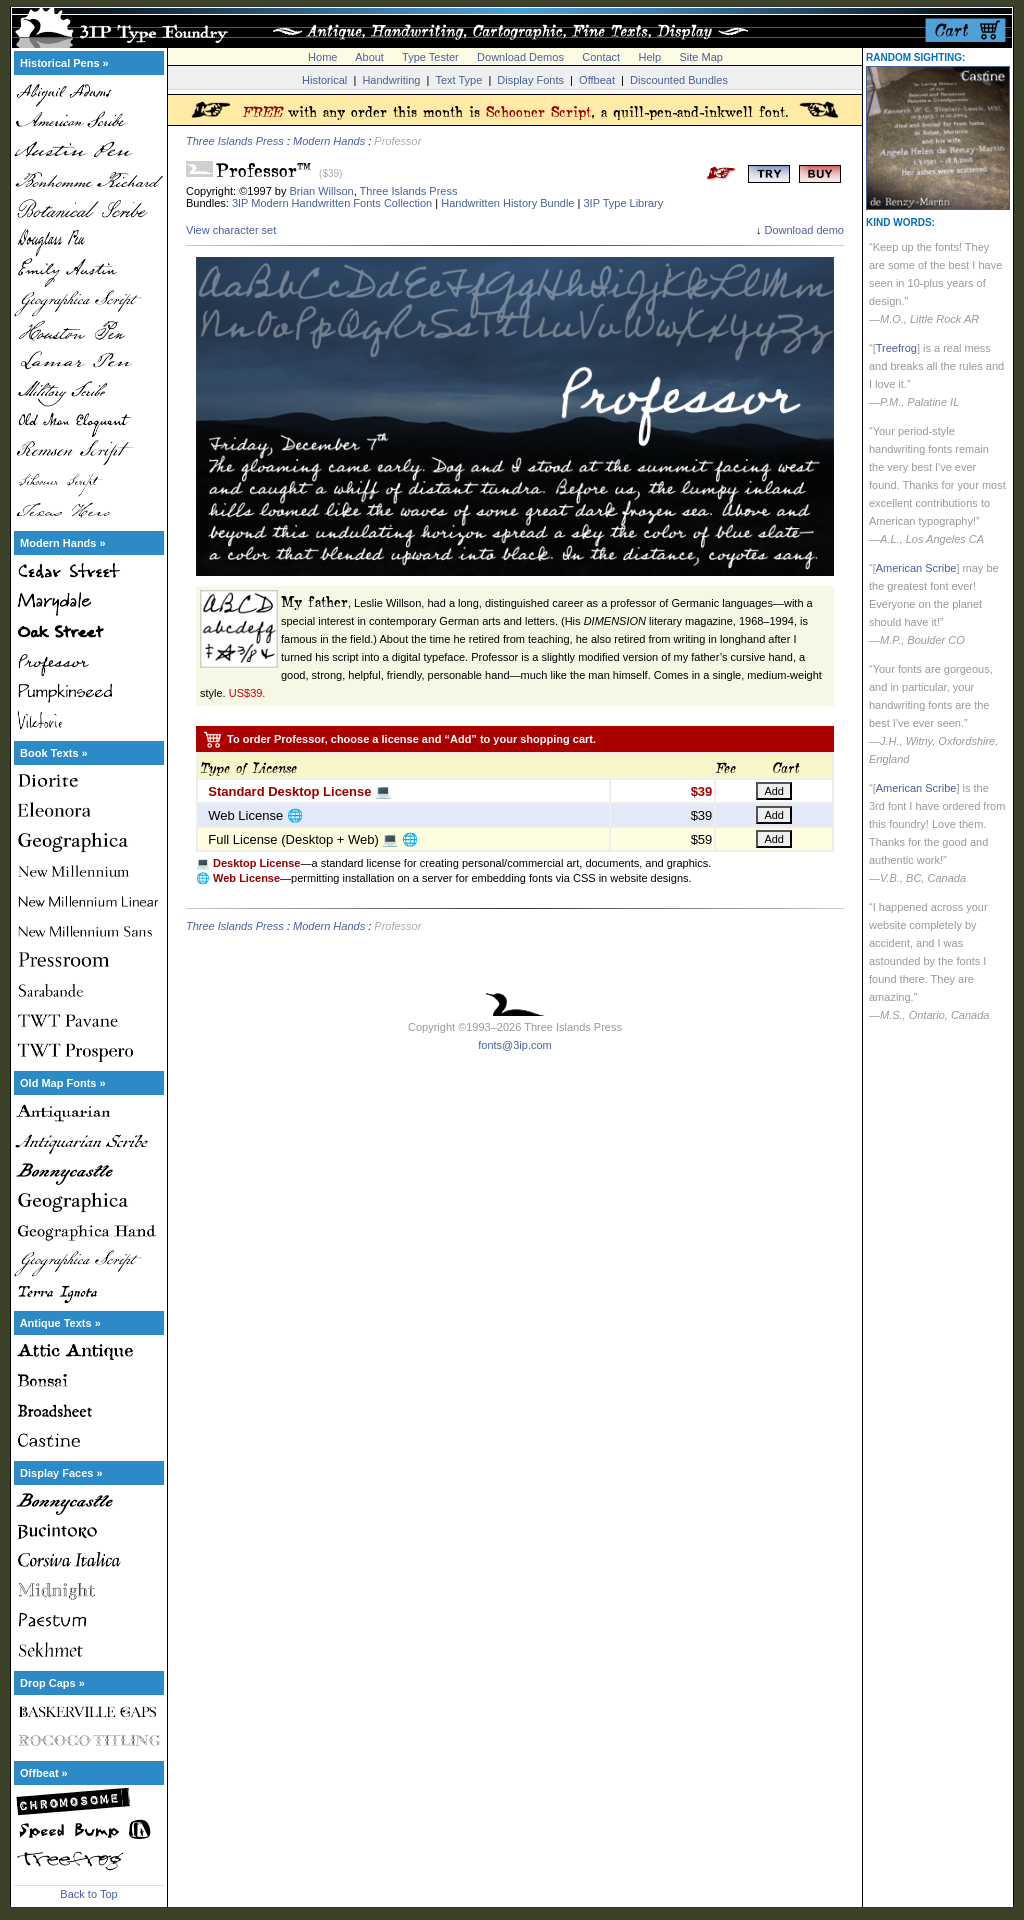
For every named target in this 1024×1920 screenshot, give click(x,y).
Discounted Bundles (679, 80)
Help (650, 57)
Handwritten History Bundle (507, 203)
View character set (231, 230)
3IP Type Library (623, 203)
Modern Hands (329, 141)
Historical (324, 80)
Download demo (805, 230)
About (369, 57)
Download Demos (520, 57)
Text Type (458, 80)
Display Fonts (530, 80)
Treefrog (896, 348)
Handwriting (391, 80)
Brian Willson (322, 191)
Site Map (700, 57)
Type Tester (430, 57)
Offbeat (597, 80)
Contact (601, 57)
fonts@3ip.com (515, 1045)
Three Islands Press (235, 141)
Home (322, 57)
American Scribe (916, 568)
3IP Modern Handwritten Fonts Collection (332, 203)
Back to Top (88, 1894)
